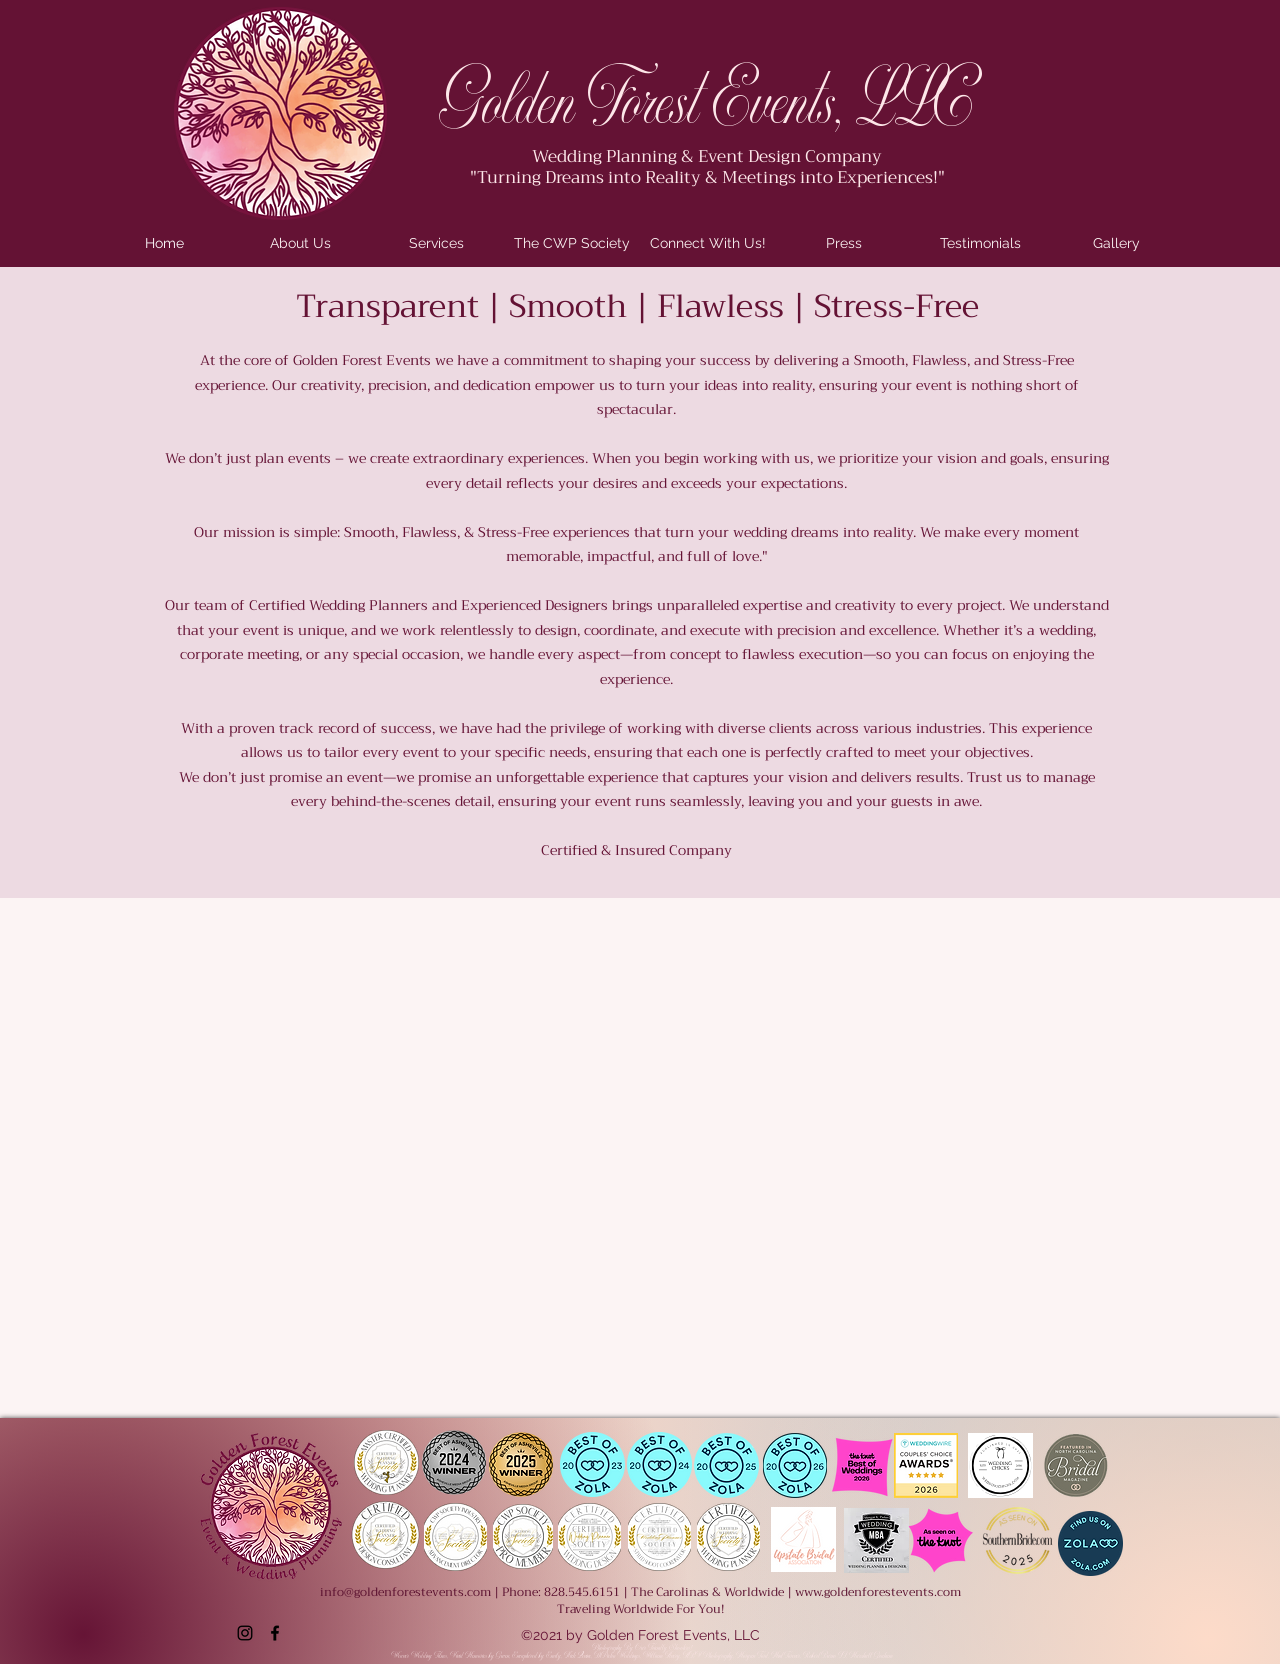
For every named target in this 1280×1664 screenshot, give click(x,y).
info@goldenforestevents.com (405, 1592)
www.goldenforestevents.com (878, 1592)
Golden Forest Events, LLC (706, 104)
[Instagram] (245, 1633)
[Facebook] (275, 1633)
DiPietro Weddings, (618, 1656)
